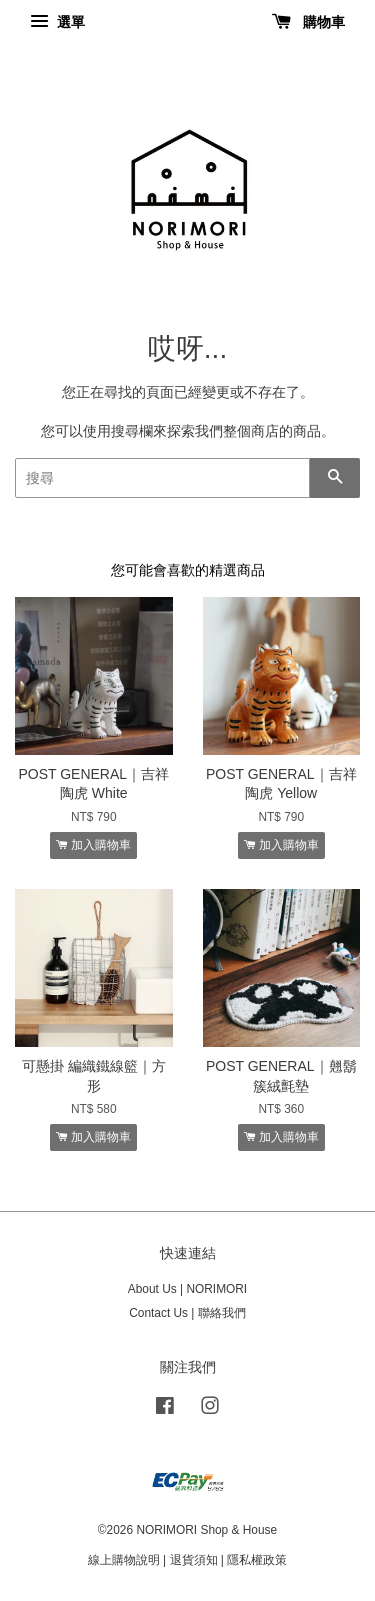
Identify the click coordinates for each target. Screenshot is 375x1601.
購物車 (308, 22)
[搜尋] (162, 478)
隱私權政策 (257, 1560)
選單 (57, 22)
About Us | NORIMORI (187, 1289)
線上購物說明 (124, 1560)
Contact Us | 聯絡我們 (187, 1313)
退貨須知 (194, 1560)
